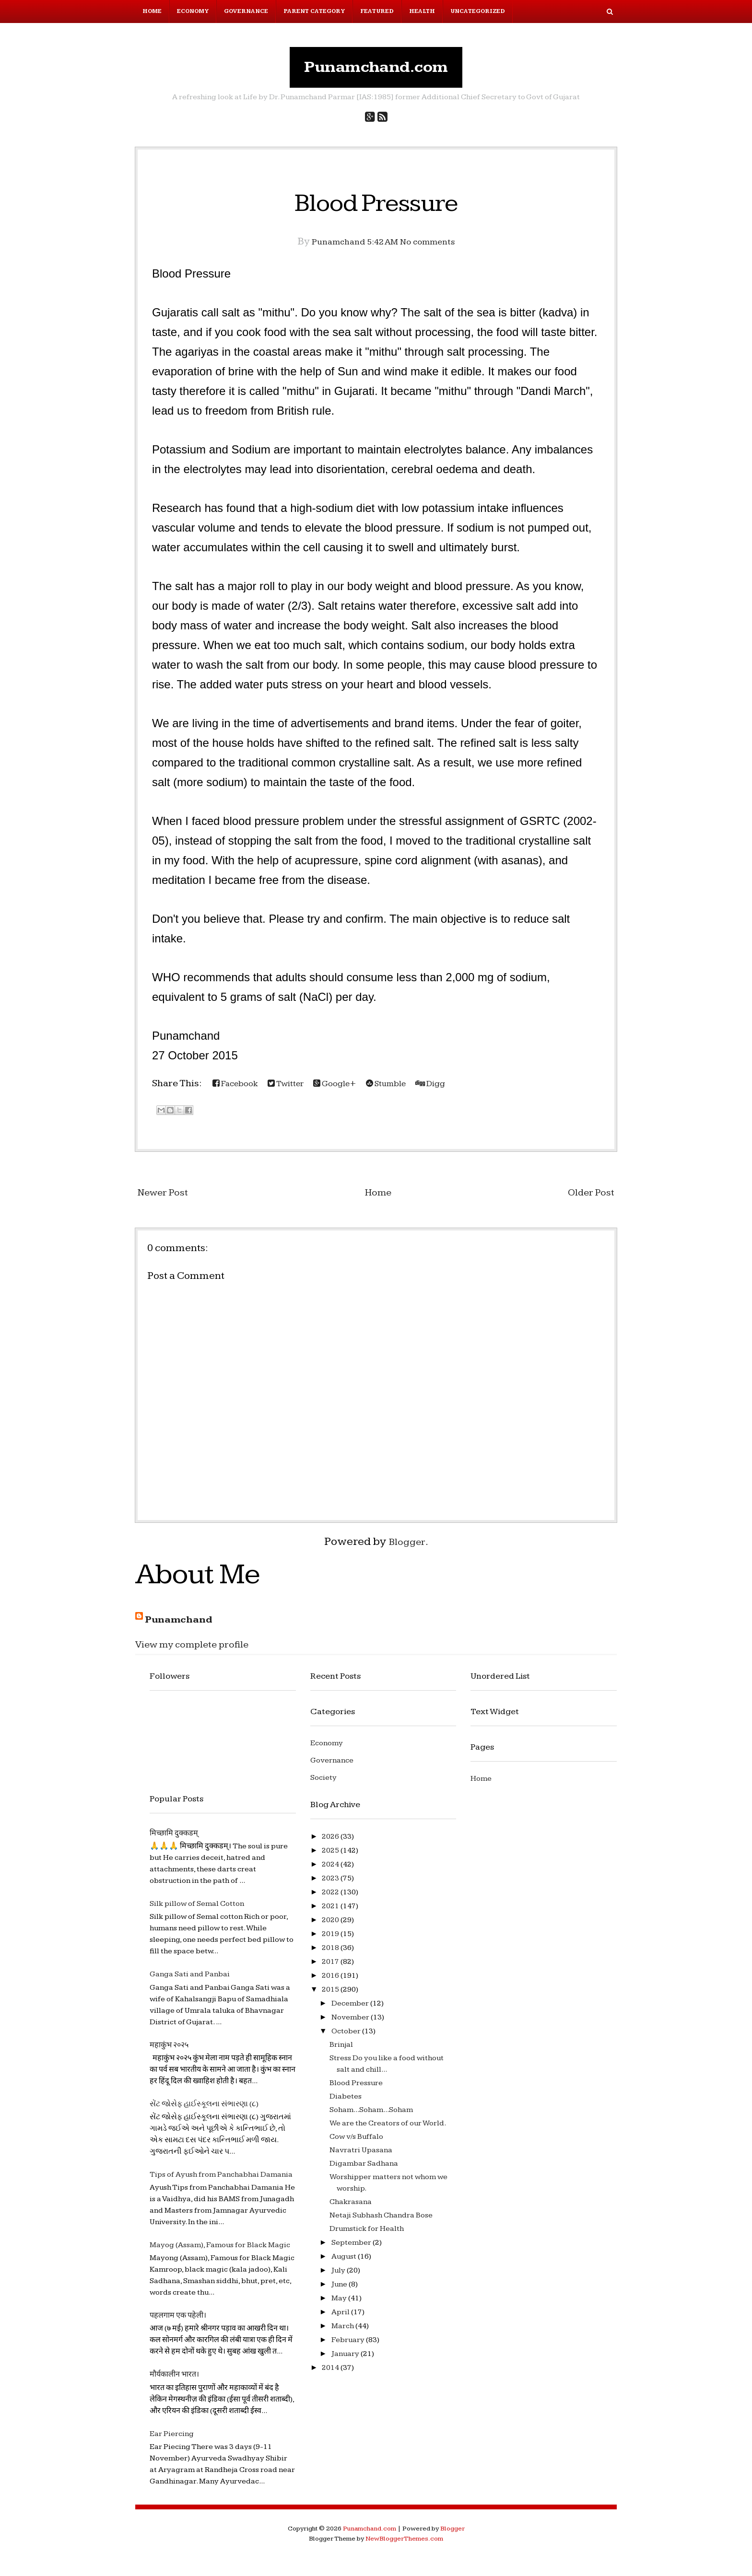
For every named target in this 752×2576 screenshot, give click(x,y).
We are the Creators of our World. (387, 2129)
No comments (435, 248)
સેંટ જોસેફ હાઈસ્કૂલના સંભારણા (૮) (204, 2110)
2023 (331, 1884)
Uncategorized (477, 11)
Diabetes (345, 2102)
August (344, 2262)
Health (422, 11)
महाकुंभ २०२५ (169, 2051)
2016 (331, 1981)
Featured (377, 11)
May (339, 2304)
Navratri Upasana (360, 2156)
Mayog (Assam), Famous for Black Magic (220, 2251)
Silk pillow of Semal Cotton (197, 1910)
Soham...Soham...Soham (371, 2116)
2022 (331, 1898)
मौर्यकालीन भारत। (174, 2381)
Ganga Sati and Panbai (190, 1980)
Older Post (587, 1198)
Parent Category (314, 11)
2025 (331, 1856)
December (350, 2009)
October (346, 2037)
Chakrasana (350, 2208)
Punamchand (184, 1625)
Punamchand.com (376, 70)
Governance (246, 11)
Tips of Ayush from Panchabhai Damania (221, 2180)
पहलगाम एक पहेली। (178, 2322)
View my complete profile (203, 1650)
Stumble (414, 1089)
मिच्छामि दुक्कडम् (174, 1839)
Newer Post (168, 1198)
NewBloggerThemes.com (404, 2545)
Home (152, 11)
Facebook (239, 1089)
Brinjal (341, 2050)
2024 (331, 1870)
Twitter (298, 1089)
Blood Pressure (376, 207)
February (348, 2346)
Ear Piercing (172, 2440)
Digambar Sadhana (363, 2169)
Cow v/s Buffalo (356, 2142)
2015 (331, 1995)
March (343, 2332)
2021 (331, 1912)
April (341, 2318)
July (339, 2276)
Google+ (354, 1089)
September (352, 2248)
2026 (331, 1842)
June (340, 2290)
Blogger (407, 1548)
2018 (331, 1954)
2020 (331, 1926)
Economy (193, 11)
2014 (331, 2374)
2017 (331, 1968)
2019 (331, 1940)
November (351, 2023)
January (346, 2360)
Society (323, 1783)
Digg (465, 1089)
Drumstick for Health (366, 2234)
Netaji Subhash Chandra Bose (381, 2221)
